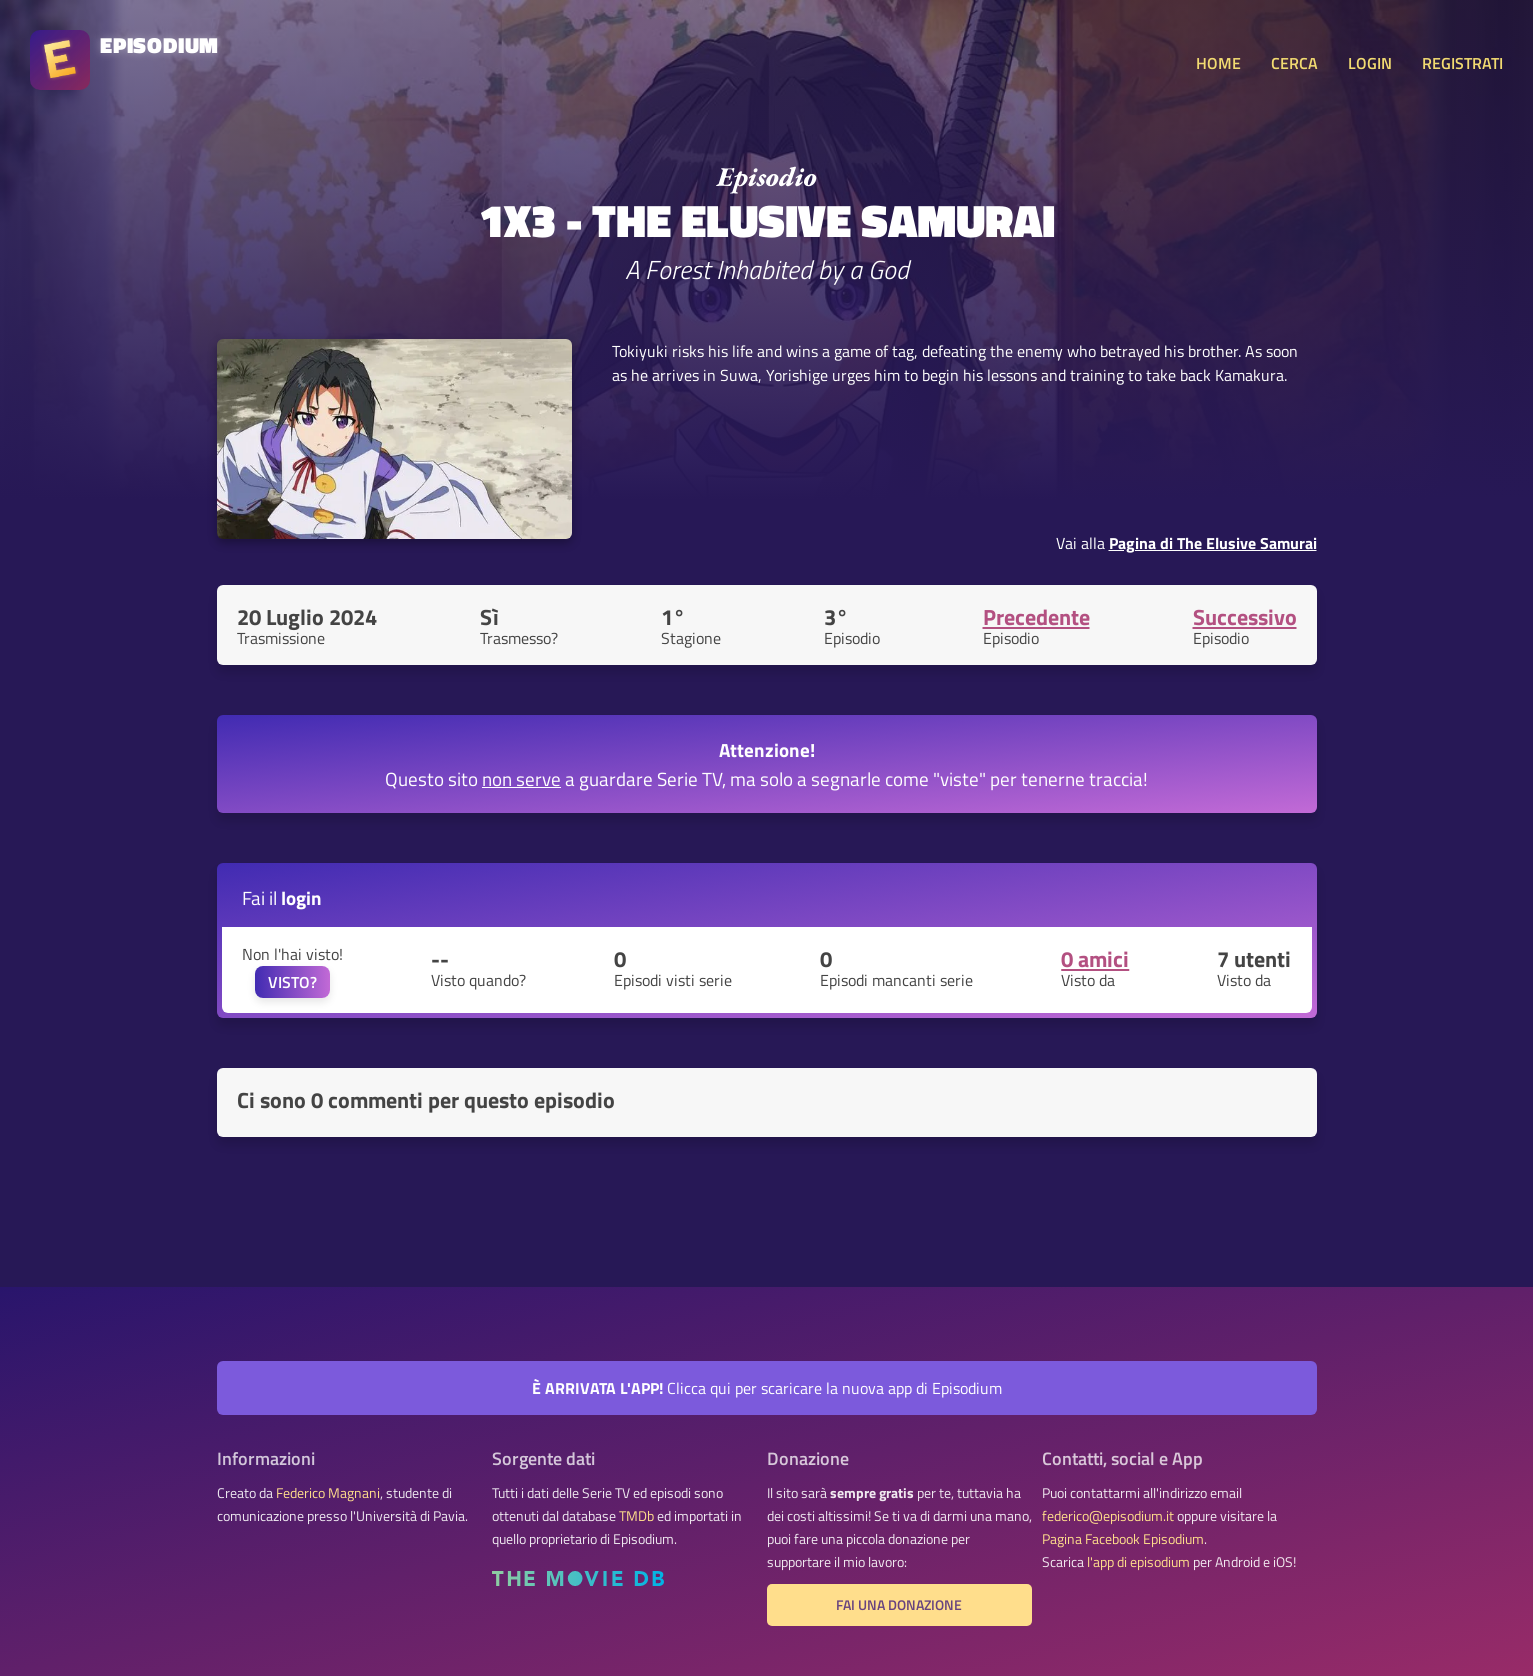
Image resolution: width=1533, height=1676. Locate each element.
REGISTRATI (1462, 63)
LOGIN (1370, 63)
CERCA (1294, 63)
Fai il (282, 897)
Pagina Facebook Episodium (1123, 1539)
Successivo (1245, 617)
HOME (1218, 63)
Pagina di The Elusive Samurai (1213, 543)
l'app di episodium (1138, 1562)
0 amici (1095, 959)
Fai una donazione (899, 1605)
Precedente (1036, 617)
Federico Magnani (328, 1493)
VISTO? (292, 982)
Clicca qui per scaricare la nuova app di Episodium (767, 1388)
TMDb (636, 1516)
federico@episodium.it (1108, 1516)
